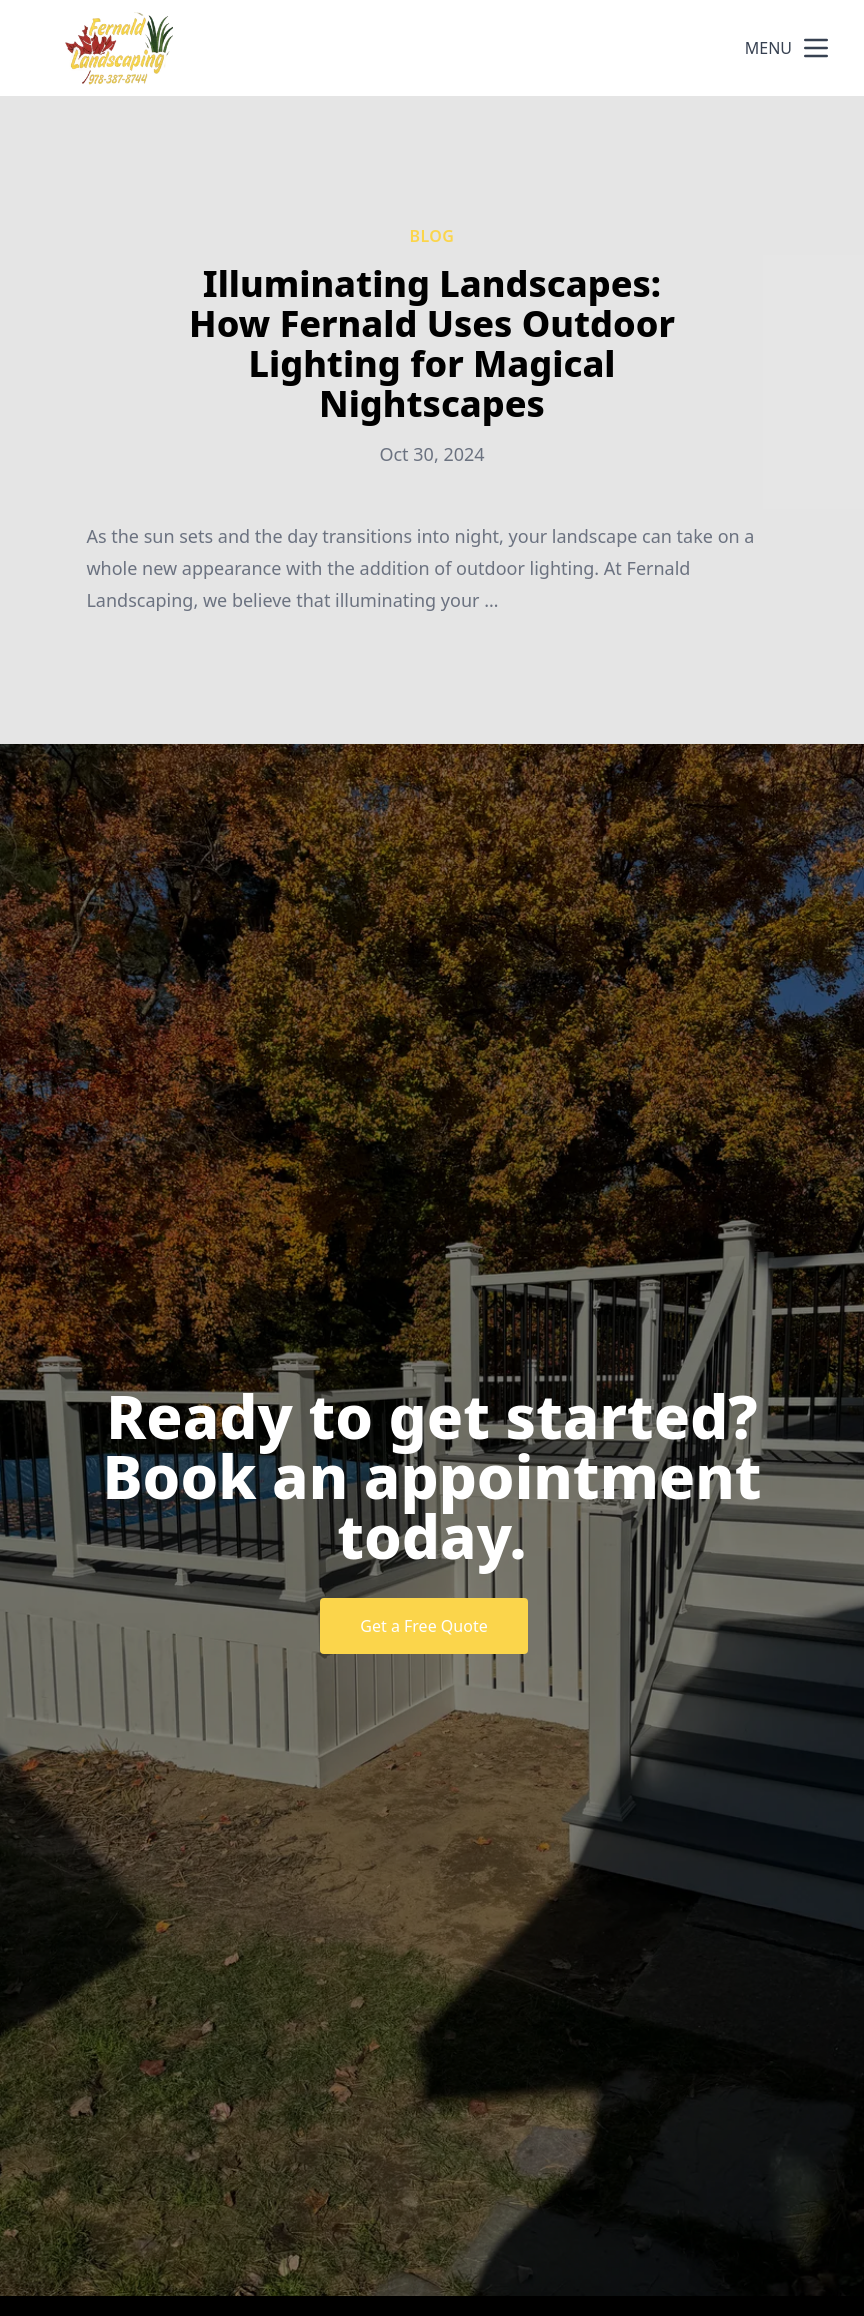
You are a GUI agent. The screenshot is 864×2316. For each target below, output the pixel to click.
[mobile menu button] (816, 48)
